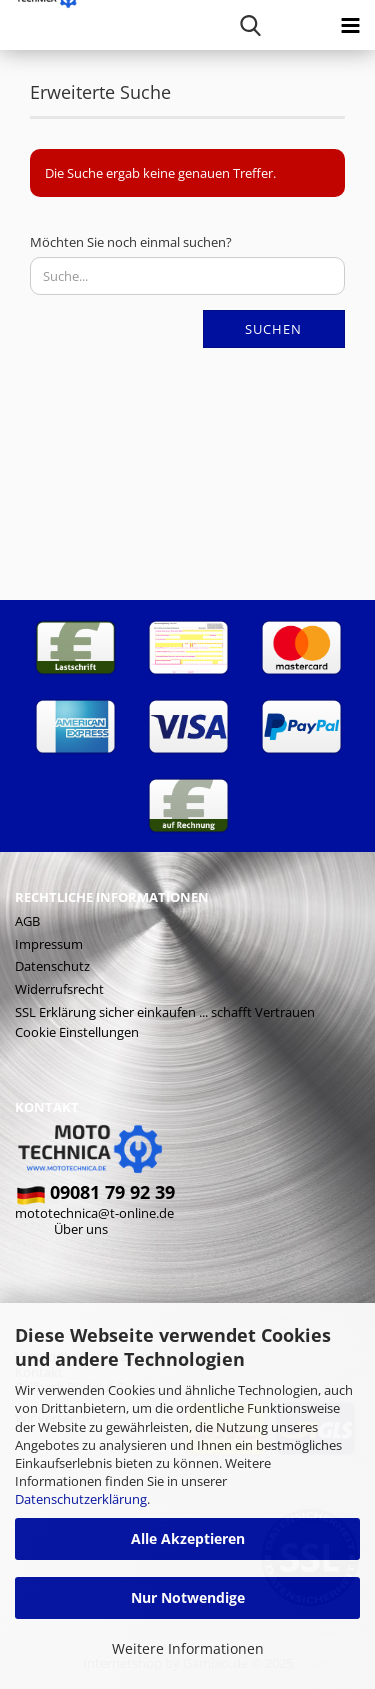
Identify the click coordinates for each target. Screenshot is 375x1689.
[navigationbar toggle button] (350, 25)
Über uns (81, 1229)
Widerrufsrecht (59, 989)
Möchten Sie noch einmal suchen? (131, 242)
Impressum (49, 944)
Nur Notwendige (188, 1597)
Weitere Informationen (188, 1648)
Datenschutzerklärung (81, 1499)
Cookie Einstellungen (77, 1032)
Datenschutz (52, 966)
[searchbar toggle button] (250, 25)
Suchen (273, 329)
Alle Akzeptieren (188, 1538)
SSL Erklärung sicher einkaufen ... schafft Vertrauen (165, 1012)
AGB (27, 921)
